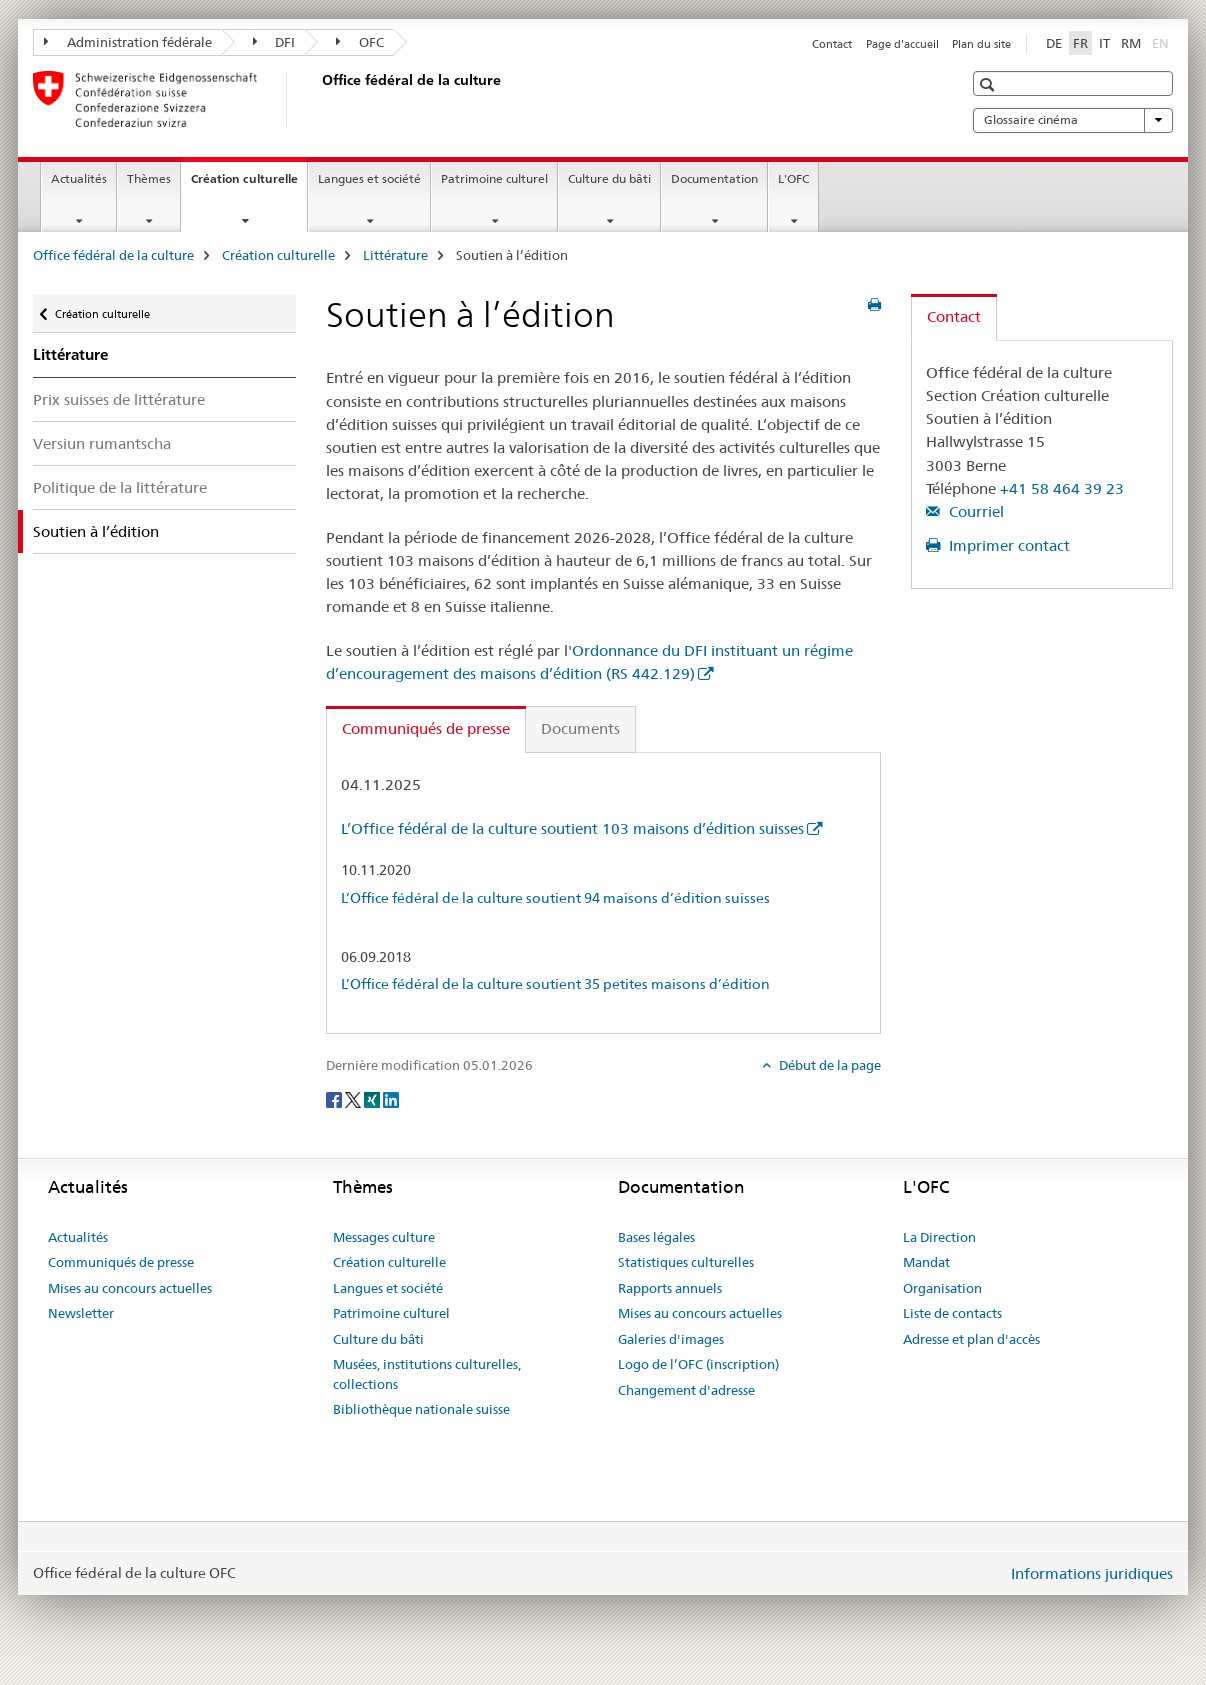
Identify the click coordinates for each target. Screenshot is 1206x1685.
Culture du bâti (609, 178)
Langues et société (369, 178)
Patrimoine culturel (494, 178)
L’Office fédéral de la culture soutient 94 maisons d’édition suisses (555, 898)
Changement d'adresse (686, 1390)
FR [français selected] (1080, 43)
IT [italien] (1104, 43)
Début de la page (828, 1065)
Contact (832, 44)
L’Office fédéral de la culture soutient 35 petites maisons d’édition (555, 984)
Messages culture (384, 1237)
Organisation (942, 1288)
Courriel (974, 511)
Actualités (79, 178)
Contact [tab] (954, 316)
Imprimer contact (1007, 545)
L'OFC (793, 178)
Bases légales (656, 1237)
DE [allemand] (1054, 43)
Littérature (395, 255)
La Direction (939, 1237)
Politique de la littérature (120, 487)
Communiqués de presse (121, 1262)
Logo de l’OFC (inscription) (698, 1364)
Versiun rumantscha (102, 443)
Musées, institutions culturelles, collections (427, 1374)
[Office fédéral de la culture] (318, 99)
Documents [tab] (580, 728)
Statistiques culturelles (686, 1262)
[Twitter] (354, 1098)
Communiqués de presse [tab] (426, 728)
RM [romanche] (1131, 43)
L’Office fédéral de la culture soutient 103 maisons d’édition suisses (572, 828)
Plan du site (981, 44)
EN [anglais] (1162, 42)
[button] (989, 84)
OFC (360, 42)
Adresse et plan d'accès (971, 1339)
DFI (274, 42)
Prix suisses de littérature (119, 399)
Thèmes (149, 178)
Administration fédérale (128, 42)
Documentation (714, 178)
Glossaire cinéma (1073, 120)
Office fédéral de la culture (113, 255)
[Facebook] (335, 1098)
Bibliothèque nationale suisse (421, 1409)
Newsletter (81, 1313)
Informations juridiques (1092, 1573)
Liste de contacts (952, 1313)
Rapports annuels (670, 1288)
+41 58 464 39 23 (1062, 488)
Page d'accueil (902, 44)
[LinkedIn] (391, 1098)
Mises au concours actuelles (130, 1288)
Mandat (926, 1262)
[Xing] (373, 1098)
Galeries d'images (671, 1339)
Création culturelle (249, 185)
